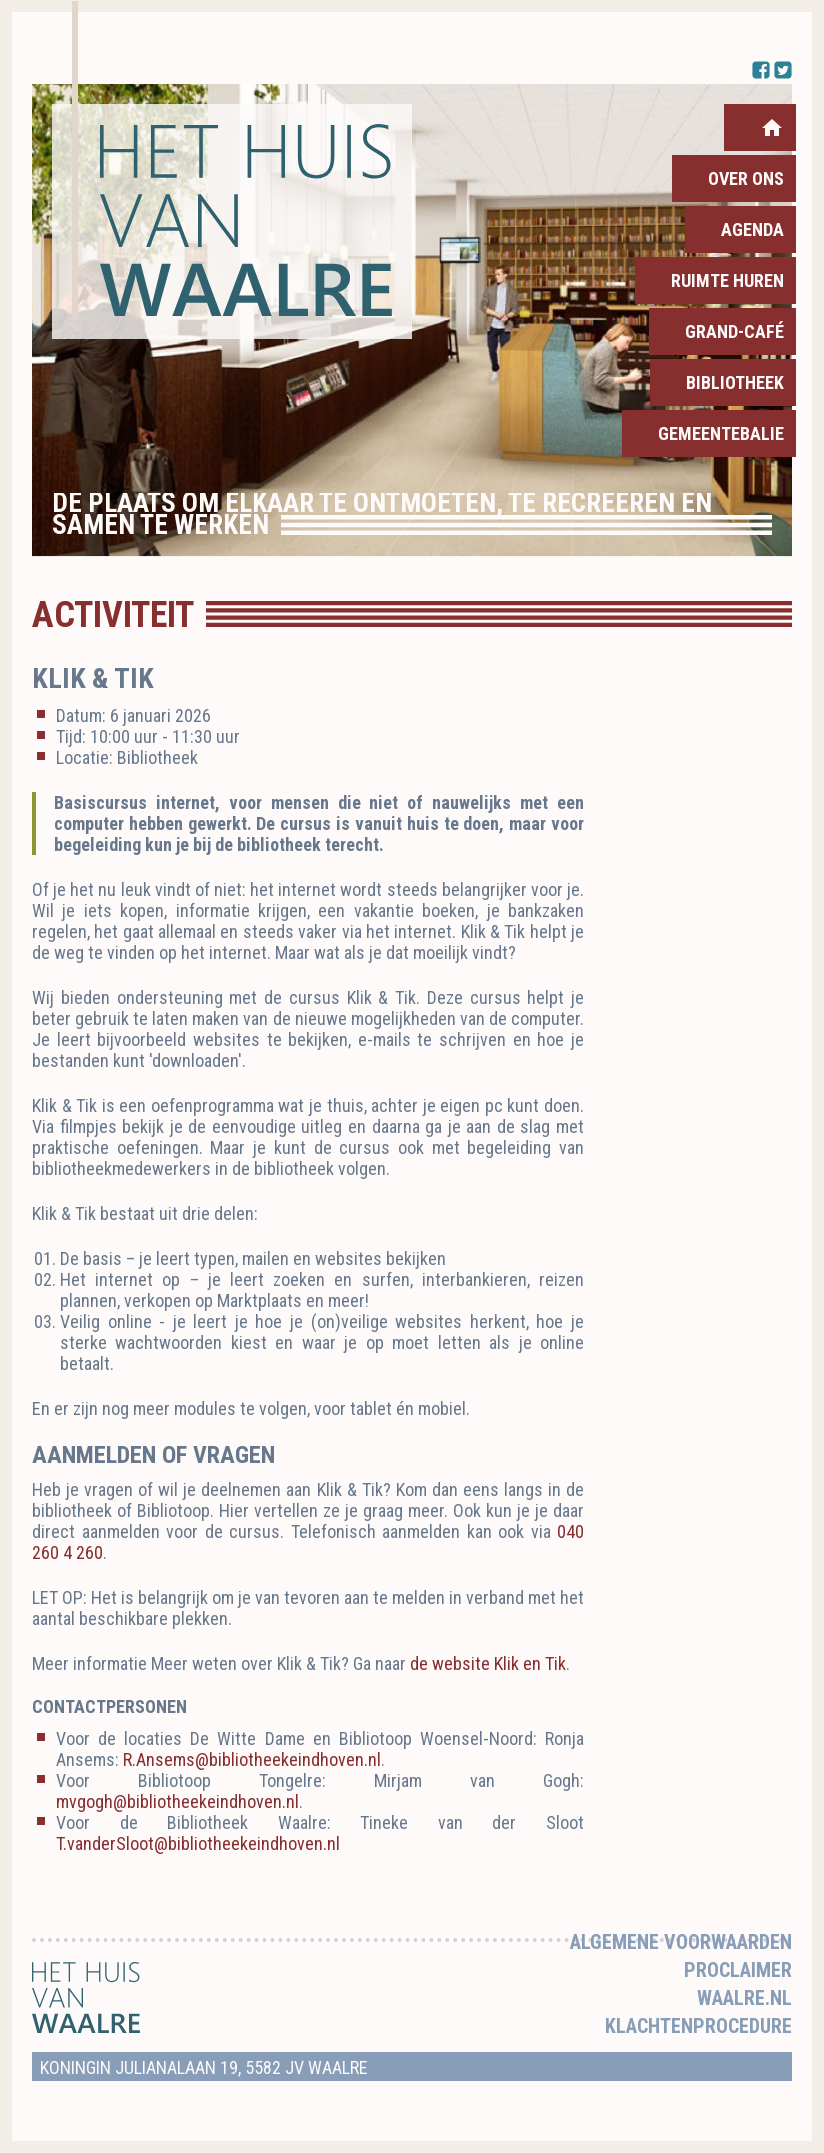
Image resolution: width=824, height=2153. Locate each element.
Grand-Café (734, 331)
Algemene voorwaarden (681, 1942)
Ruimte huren (727, 280)
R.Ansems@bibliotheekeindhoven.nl (252, 1759)
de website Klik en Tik (488, 1663)
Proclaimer (738, 1970)
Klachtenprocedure (698, 2026)
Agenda (752, 229)
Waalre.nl (744, 1998)
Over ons (746, 178)
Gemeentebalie (721, 433)
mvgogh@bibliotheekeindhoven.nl (177, 1801)
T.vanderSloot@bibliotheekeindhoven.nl (198, 1843)
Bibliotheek (735, 382)
